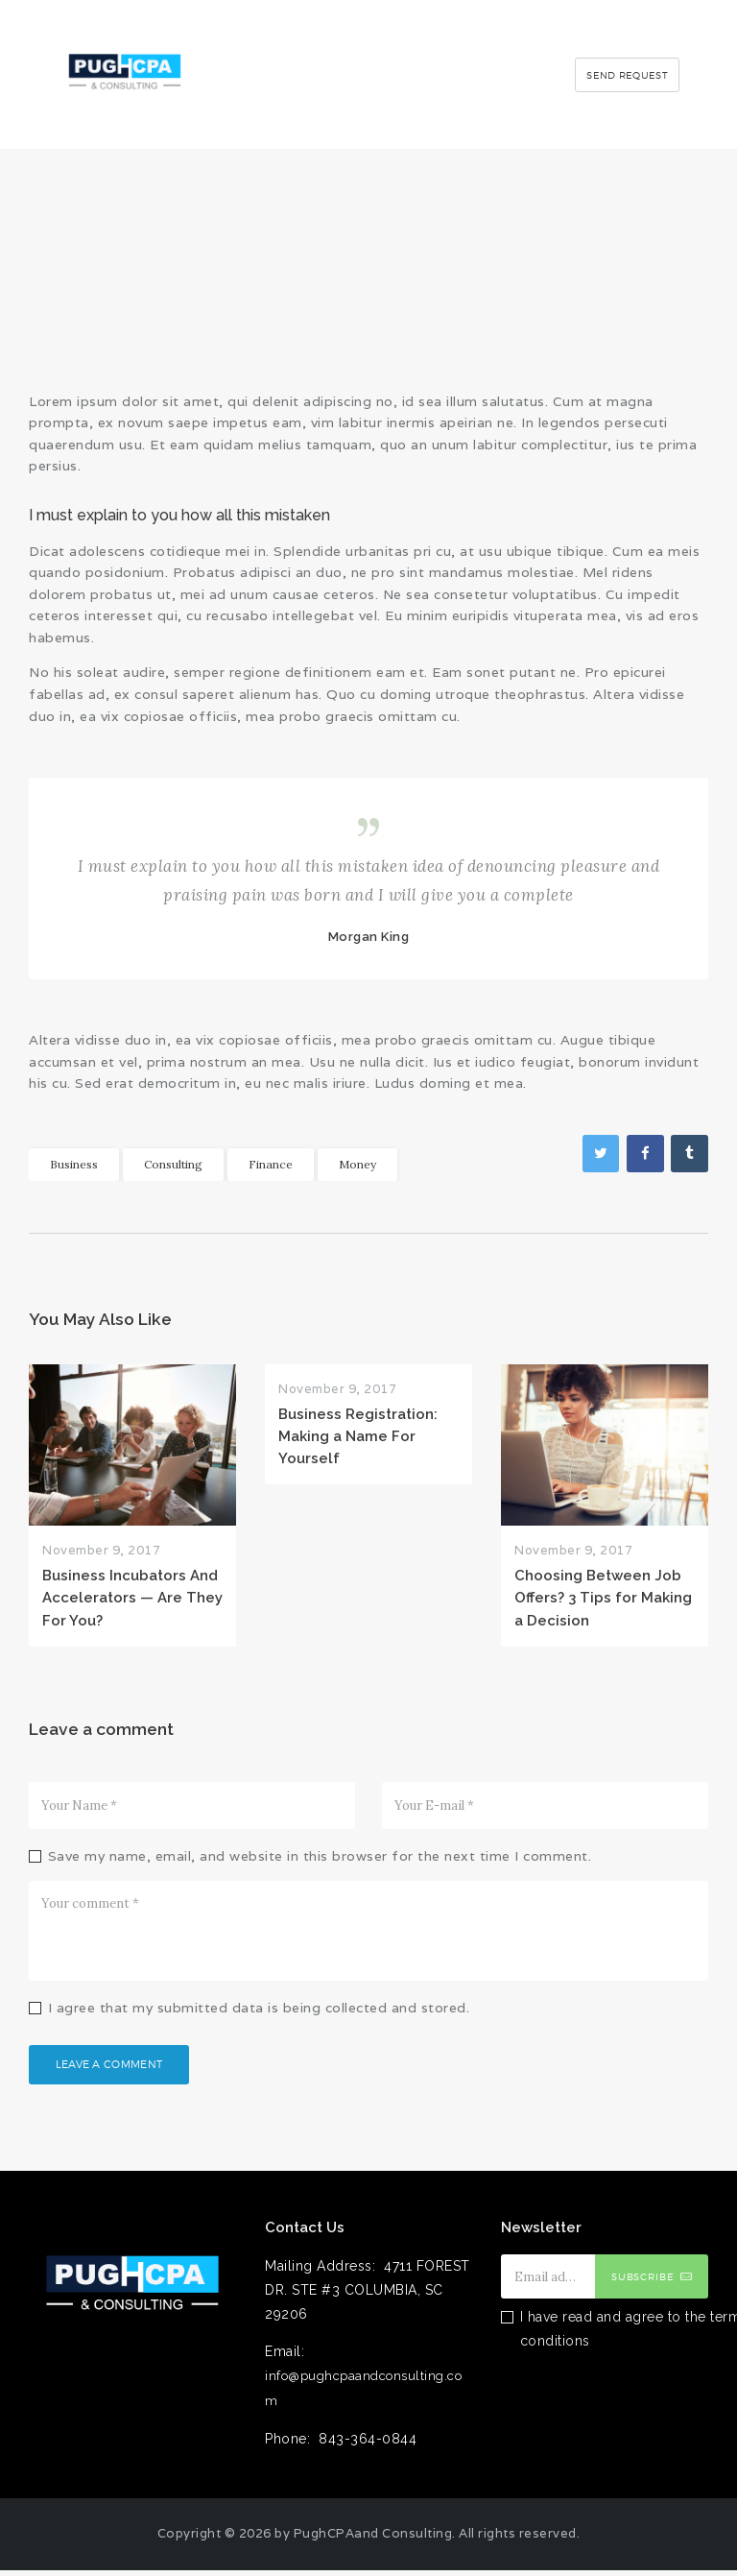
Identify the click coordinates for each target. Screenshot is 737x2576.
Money (357, 1164)
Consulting (173, 1164)
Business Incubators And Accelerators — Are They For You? (132, 1597)
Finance (271, 1164)
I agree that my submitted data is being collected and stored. (259, 2007)
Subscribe (643, 2282)
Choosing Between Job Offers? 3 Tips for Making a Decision (603, 1597)
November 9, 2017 (101, 1550)
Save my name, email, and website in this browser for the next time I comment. (320, 1856)
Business (74, 1164)
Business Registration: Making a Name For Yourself (358, 1436)
